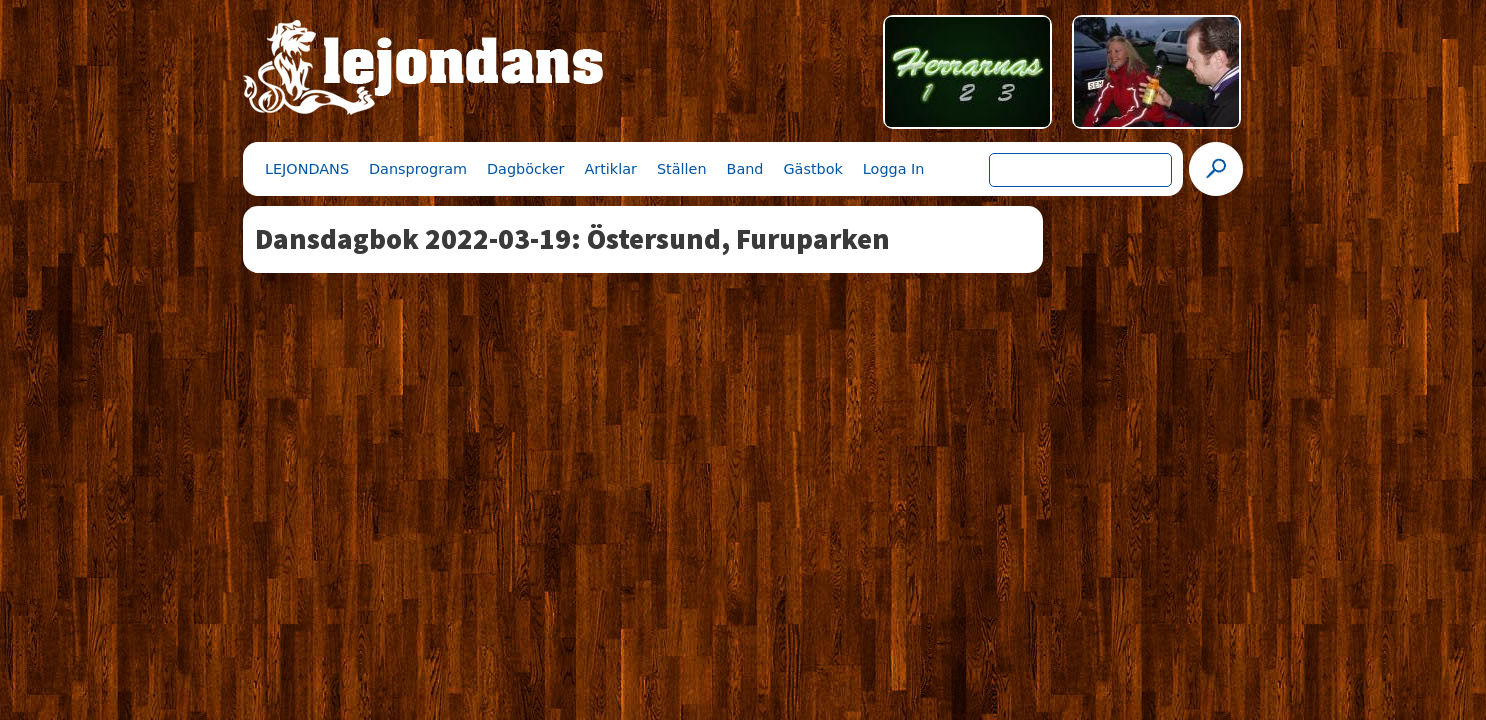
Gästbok (812, 169)
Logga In (894, 169)
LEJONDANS (307, 169)
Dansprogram (418, 169)
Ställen (682, 169)
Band (745, 169)
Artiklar (610, 169)
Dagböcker (525, 169)
